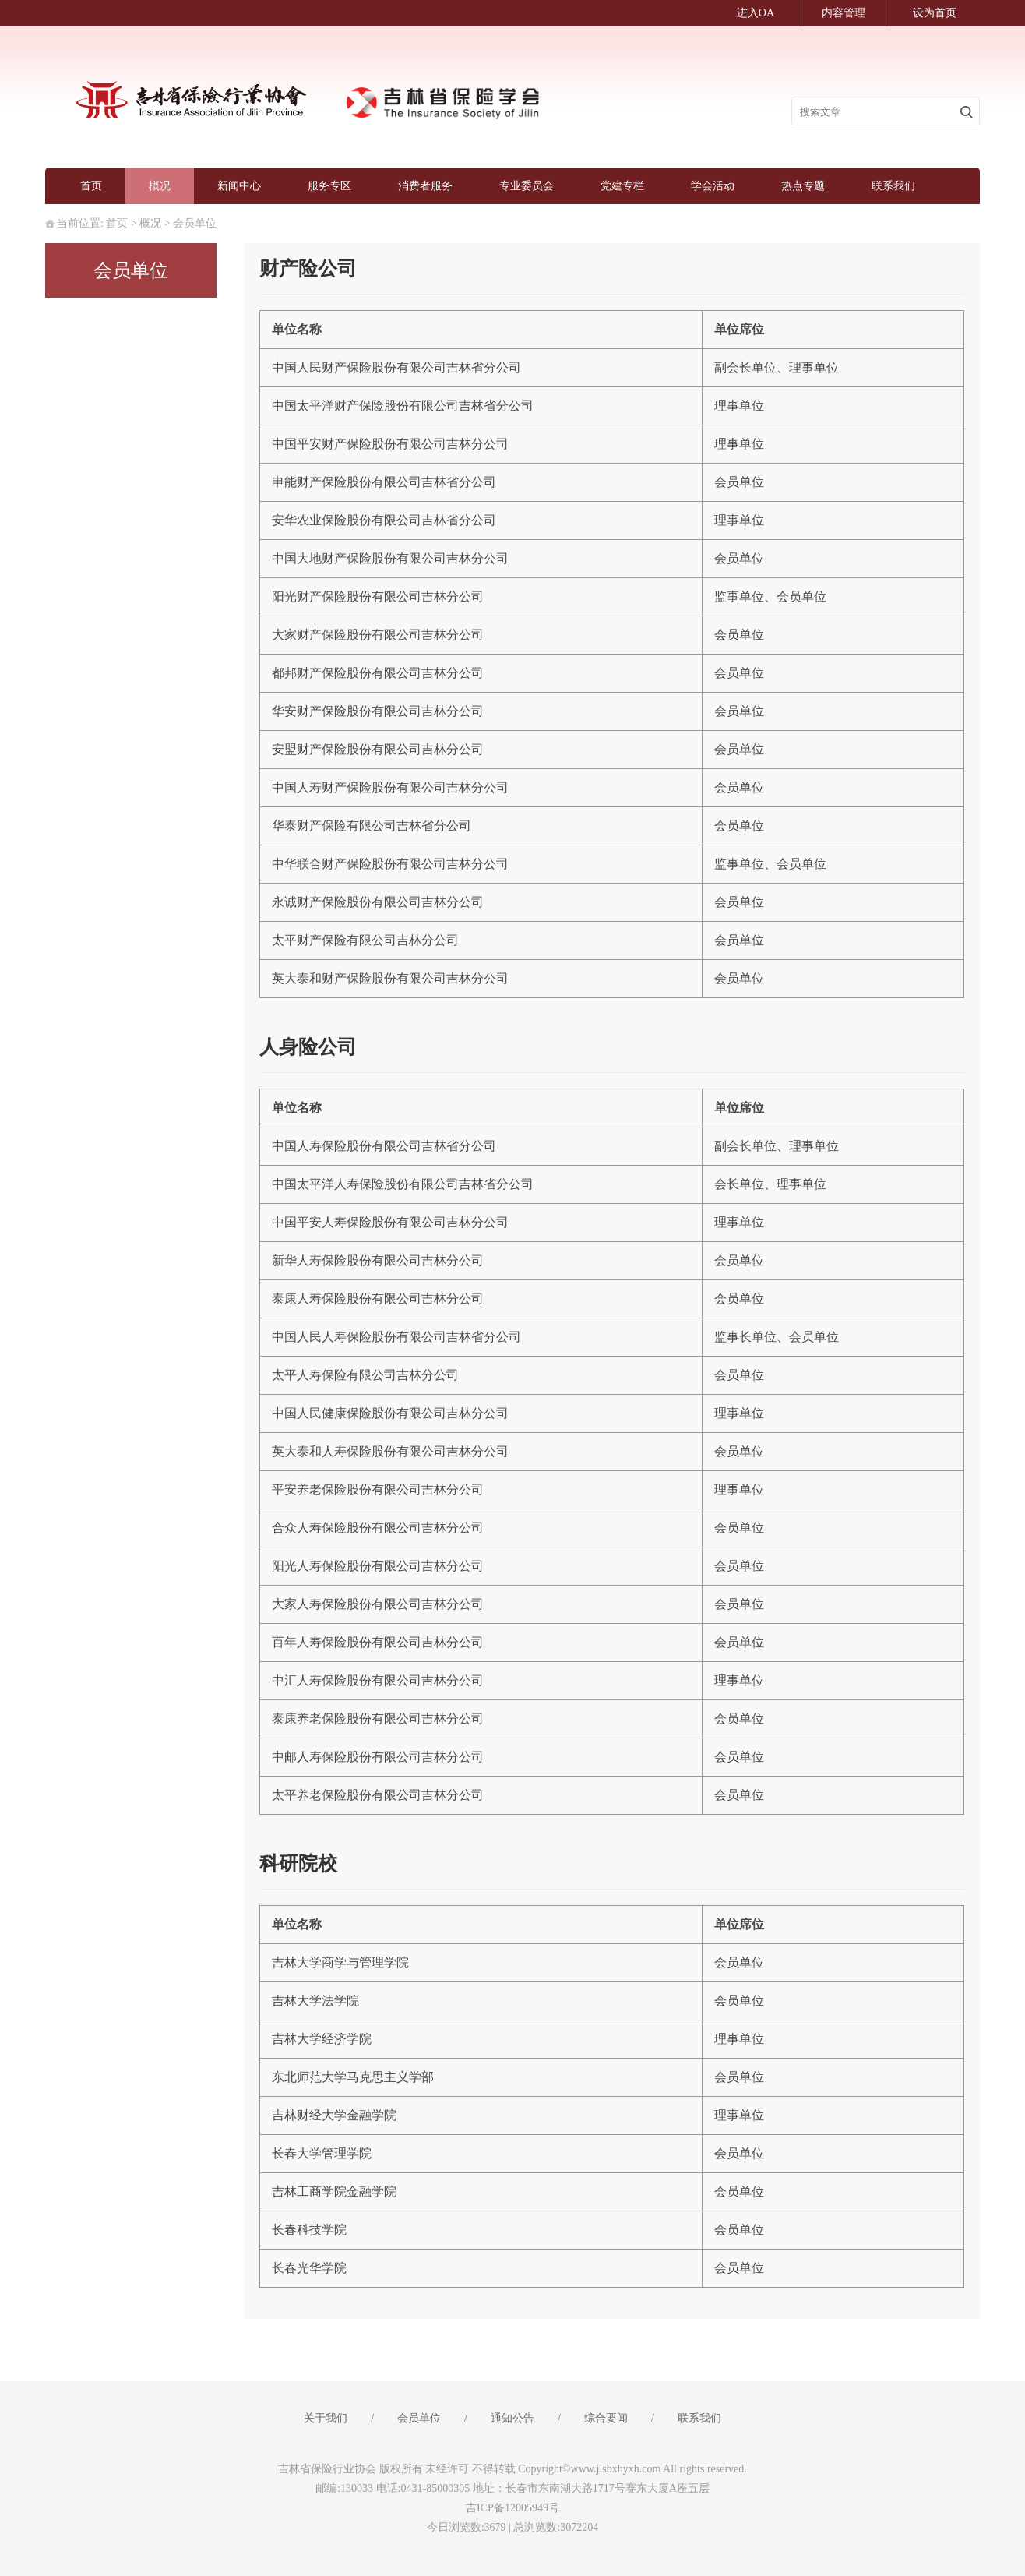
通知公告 (512, 2418)
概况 (160, 186)
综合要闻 (606, 2418)
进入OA (755, 13)
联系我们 (893, 186)
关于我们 (325, 2418)
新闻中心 (239, 186)
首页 (91, 186)
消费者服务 (425, 186)
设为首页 (934, 13)
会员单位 (195, 223)
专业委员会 (526, 186)
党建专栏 (622, 186)
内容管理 (843, 13)
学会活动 (712, 186)
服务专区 (329, 186)
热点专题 (803, 186)
